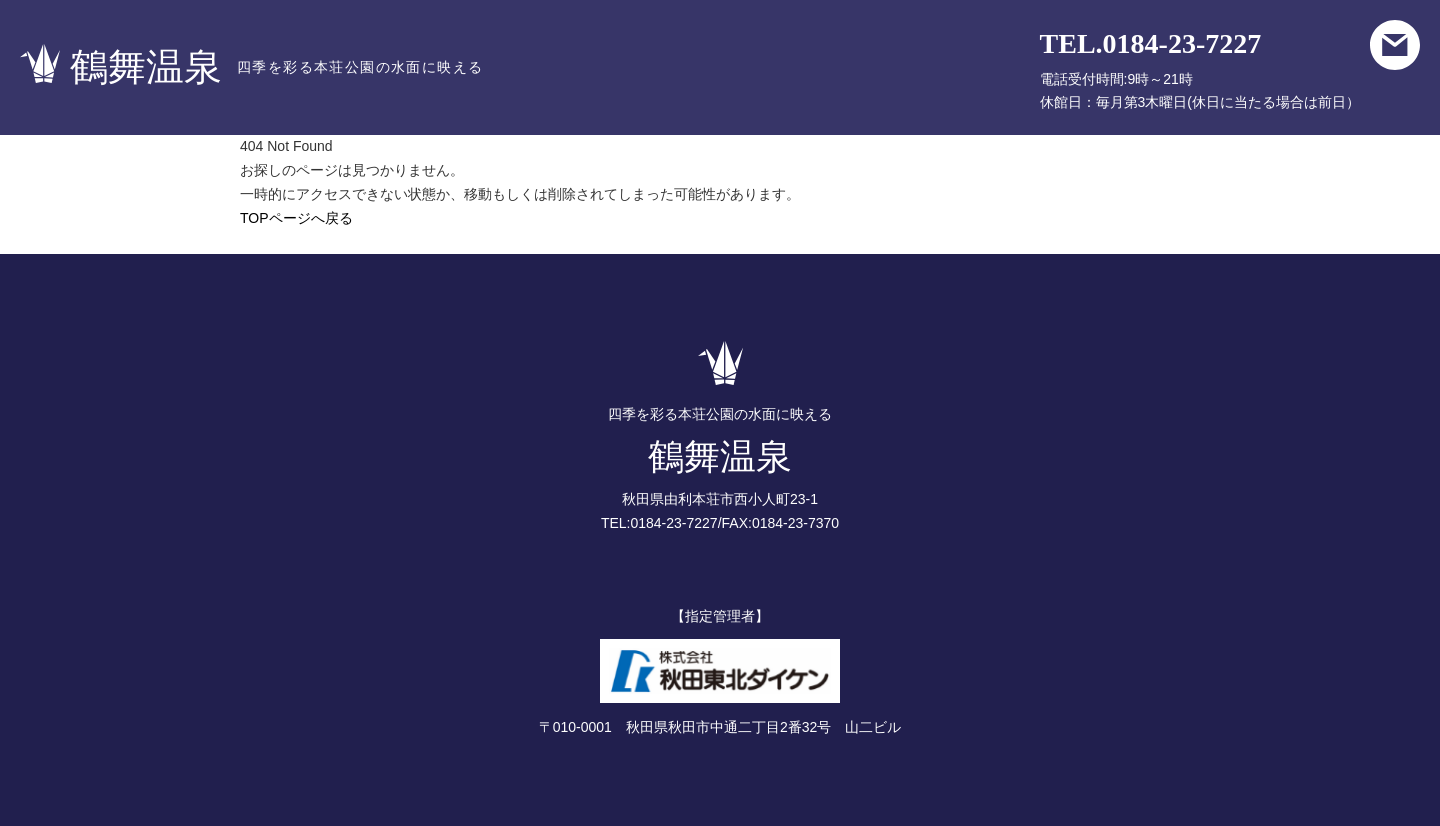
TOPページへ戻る (296, 218)
